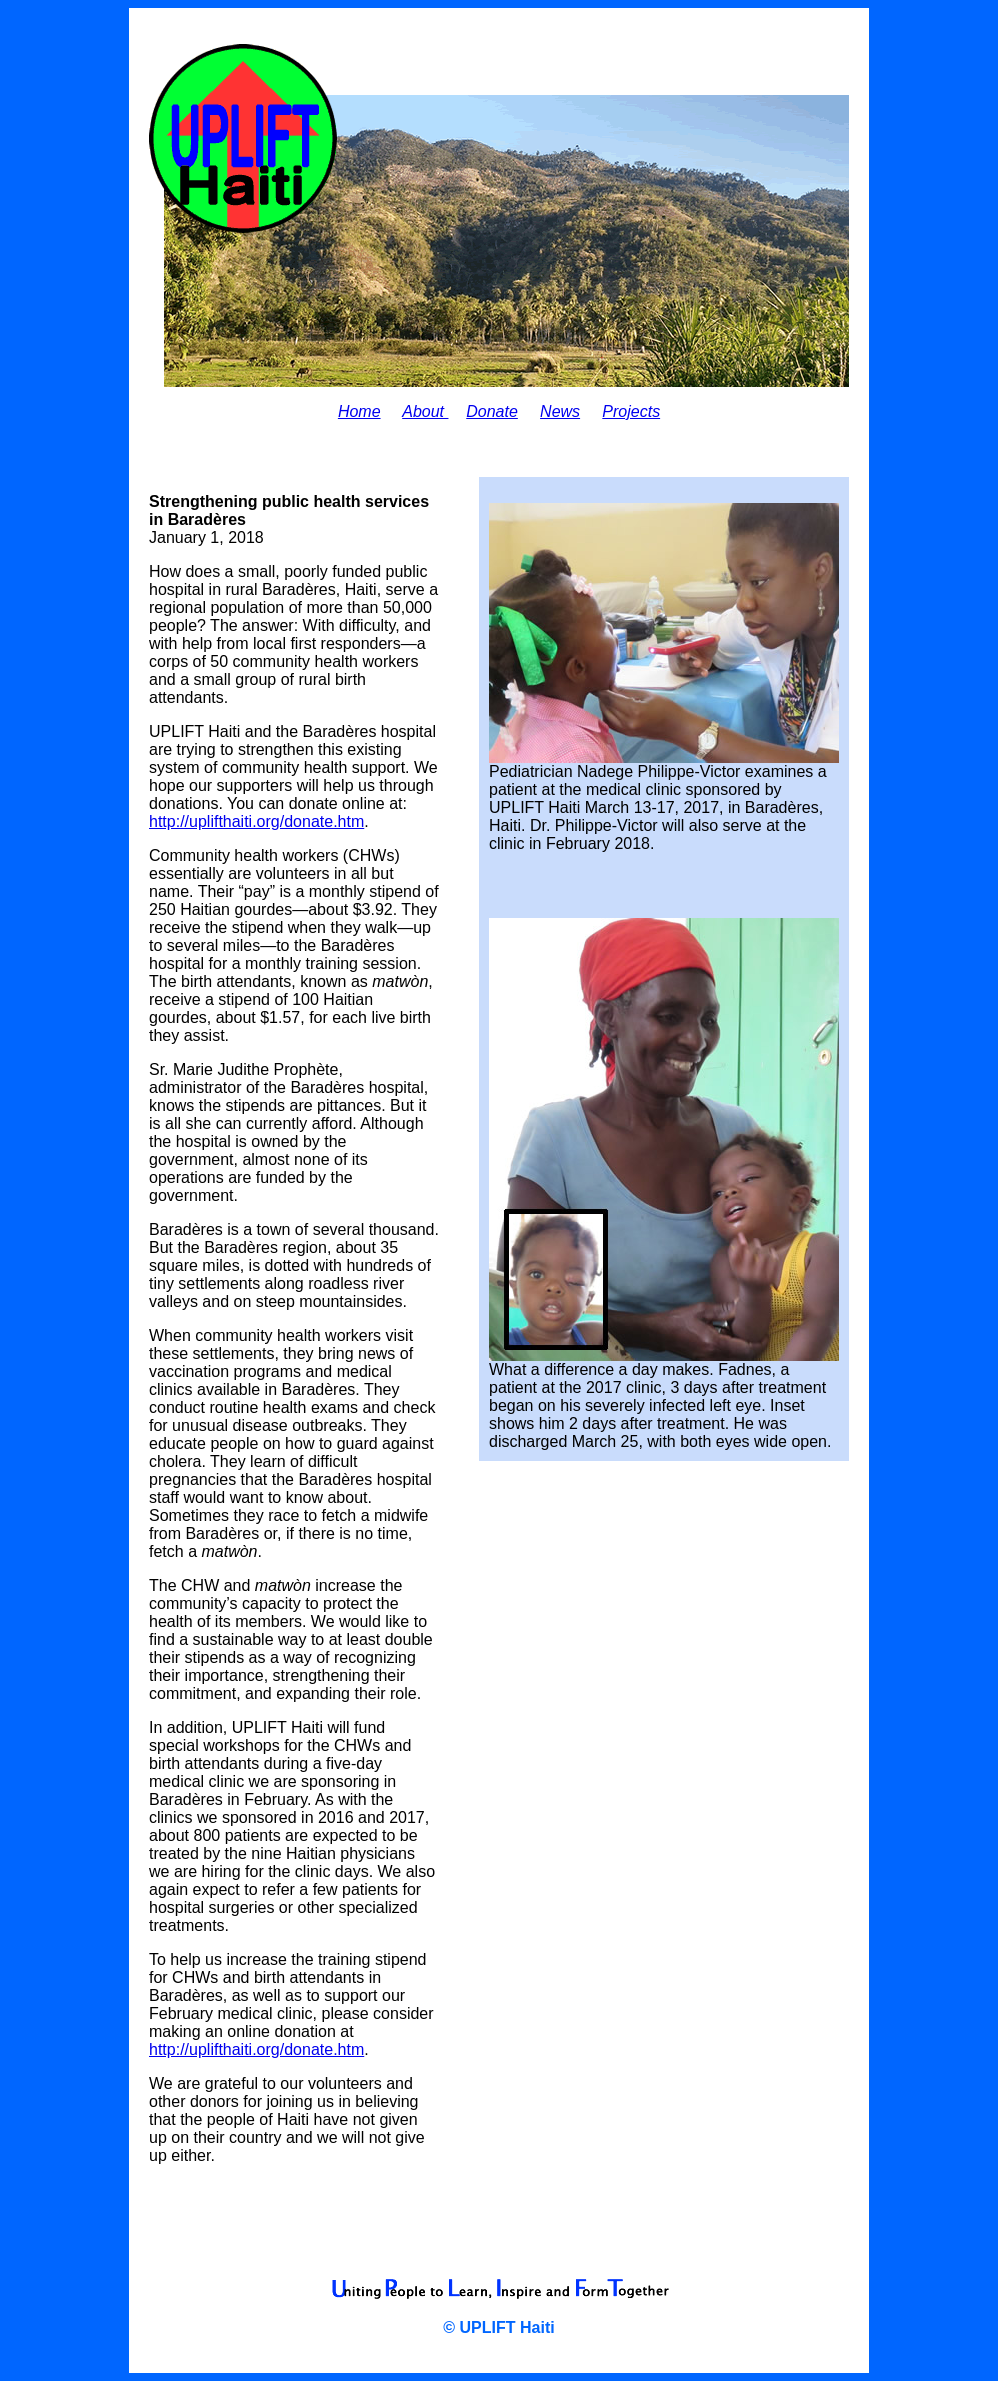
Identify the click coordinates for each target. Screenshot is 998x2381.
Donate (492, 411)
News (560, 411)
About (425, 411)
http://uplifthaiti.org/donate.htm (256, 821)
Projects (631, 411)
